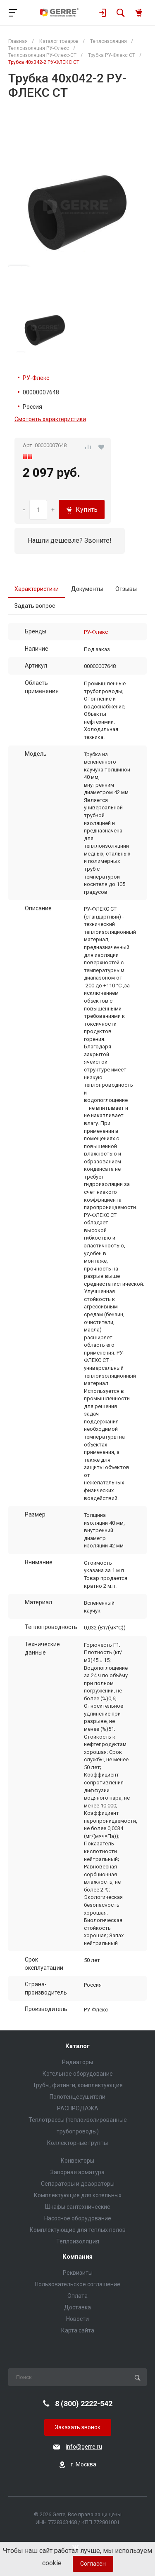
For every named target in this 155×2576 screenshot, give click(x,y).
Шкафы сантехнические (77, 2206)
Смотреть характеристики (50, 419)
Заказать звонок (77, 2427)
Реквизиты (78, 2272)
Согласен (93, 2563)
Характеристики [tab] (36, 589)
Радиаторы (77, 2062)
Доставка (77, 2307)
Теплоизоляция (77, 2241)
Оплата (77, 2295)
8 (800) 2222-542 (83, 2403)
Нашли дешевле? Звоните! (70, 540)
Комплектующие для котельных (78, 2195)
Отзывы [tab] (126, 589)
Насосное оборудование (77, 2218)
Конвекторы (77, 2160)
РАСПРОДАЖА (77, 2108)
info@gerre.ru (84, 2446)
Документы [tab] (87, 589)
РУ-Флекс (36, 378)
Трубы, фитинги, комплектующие (78, 2085)
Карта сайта (77, 2330)
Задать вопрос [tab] (34, 605)
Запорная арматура (77, 2172)
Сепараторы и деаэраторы (77, 2183)
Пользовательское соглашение (77, 2284)
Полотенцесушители (77, 2096)
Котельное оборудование (78, 2073)
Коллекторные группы (77, 2143)
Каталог (77, 2046)
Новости (77, 2319)
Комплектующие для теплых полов (78, 2230)
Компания (77, 2256)
